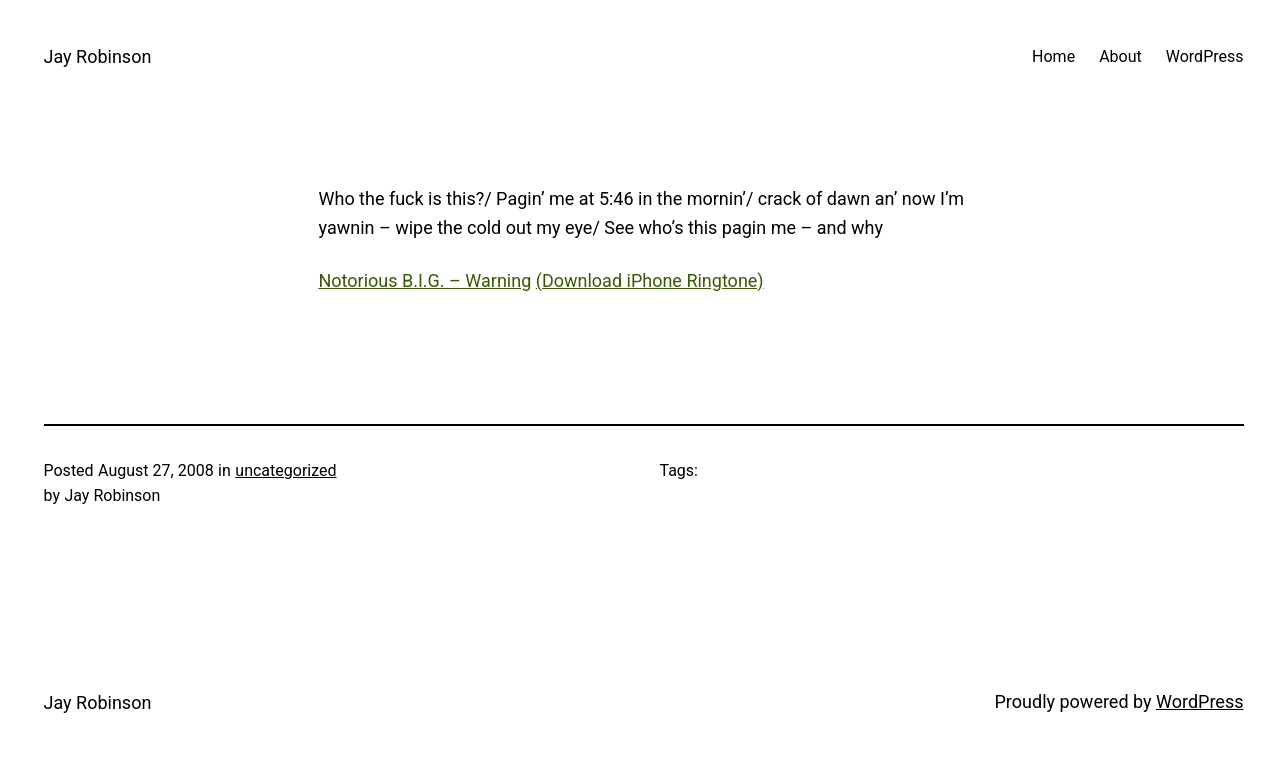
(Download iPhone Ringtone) (650, 280)
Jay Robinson (98, 56)
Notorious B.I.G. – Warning (425, 280)
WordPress (1199, 701)
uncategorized (285, 470)
